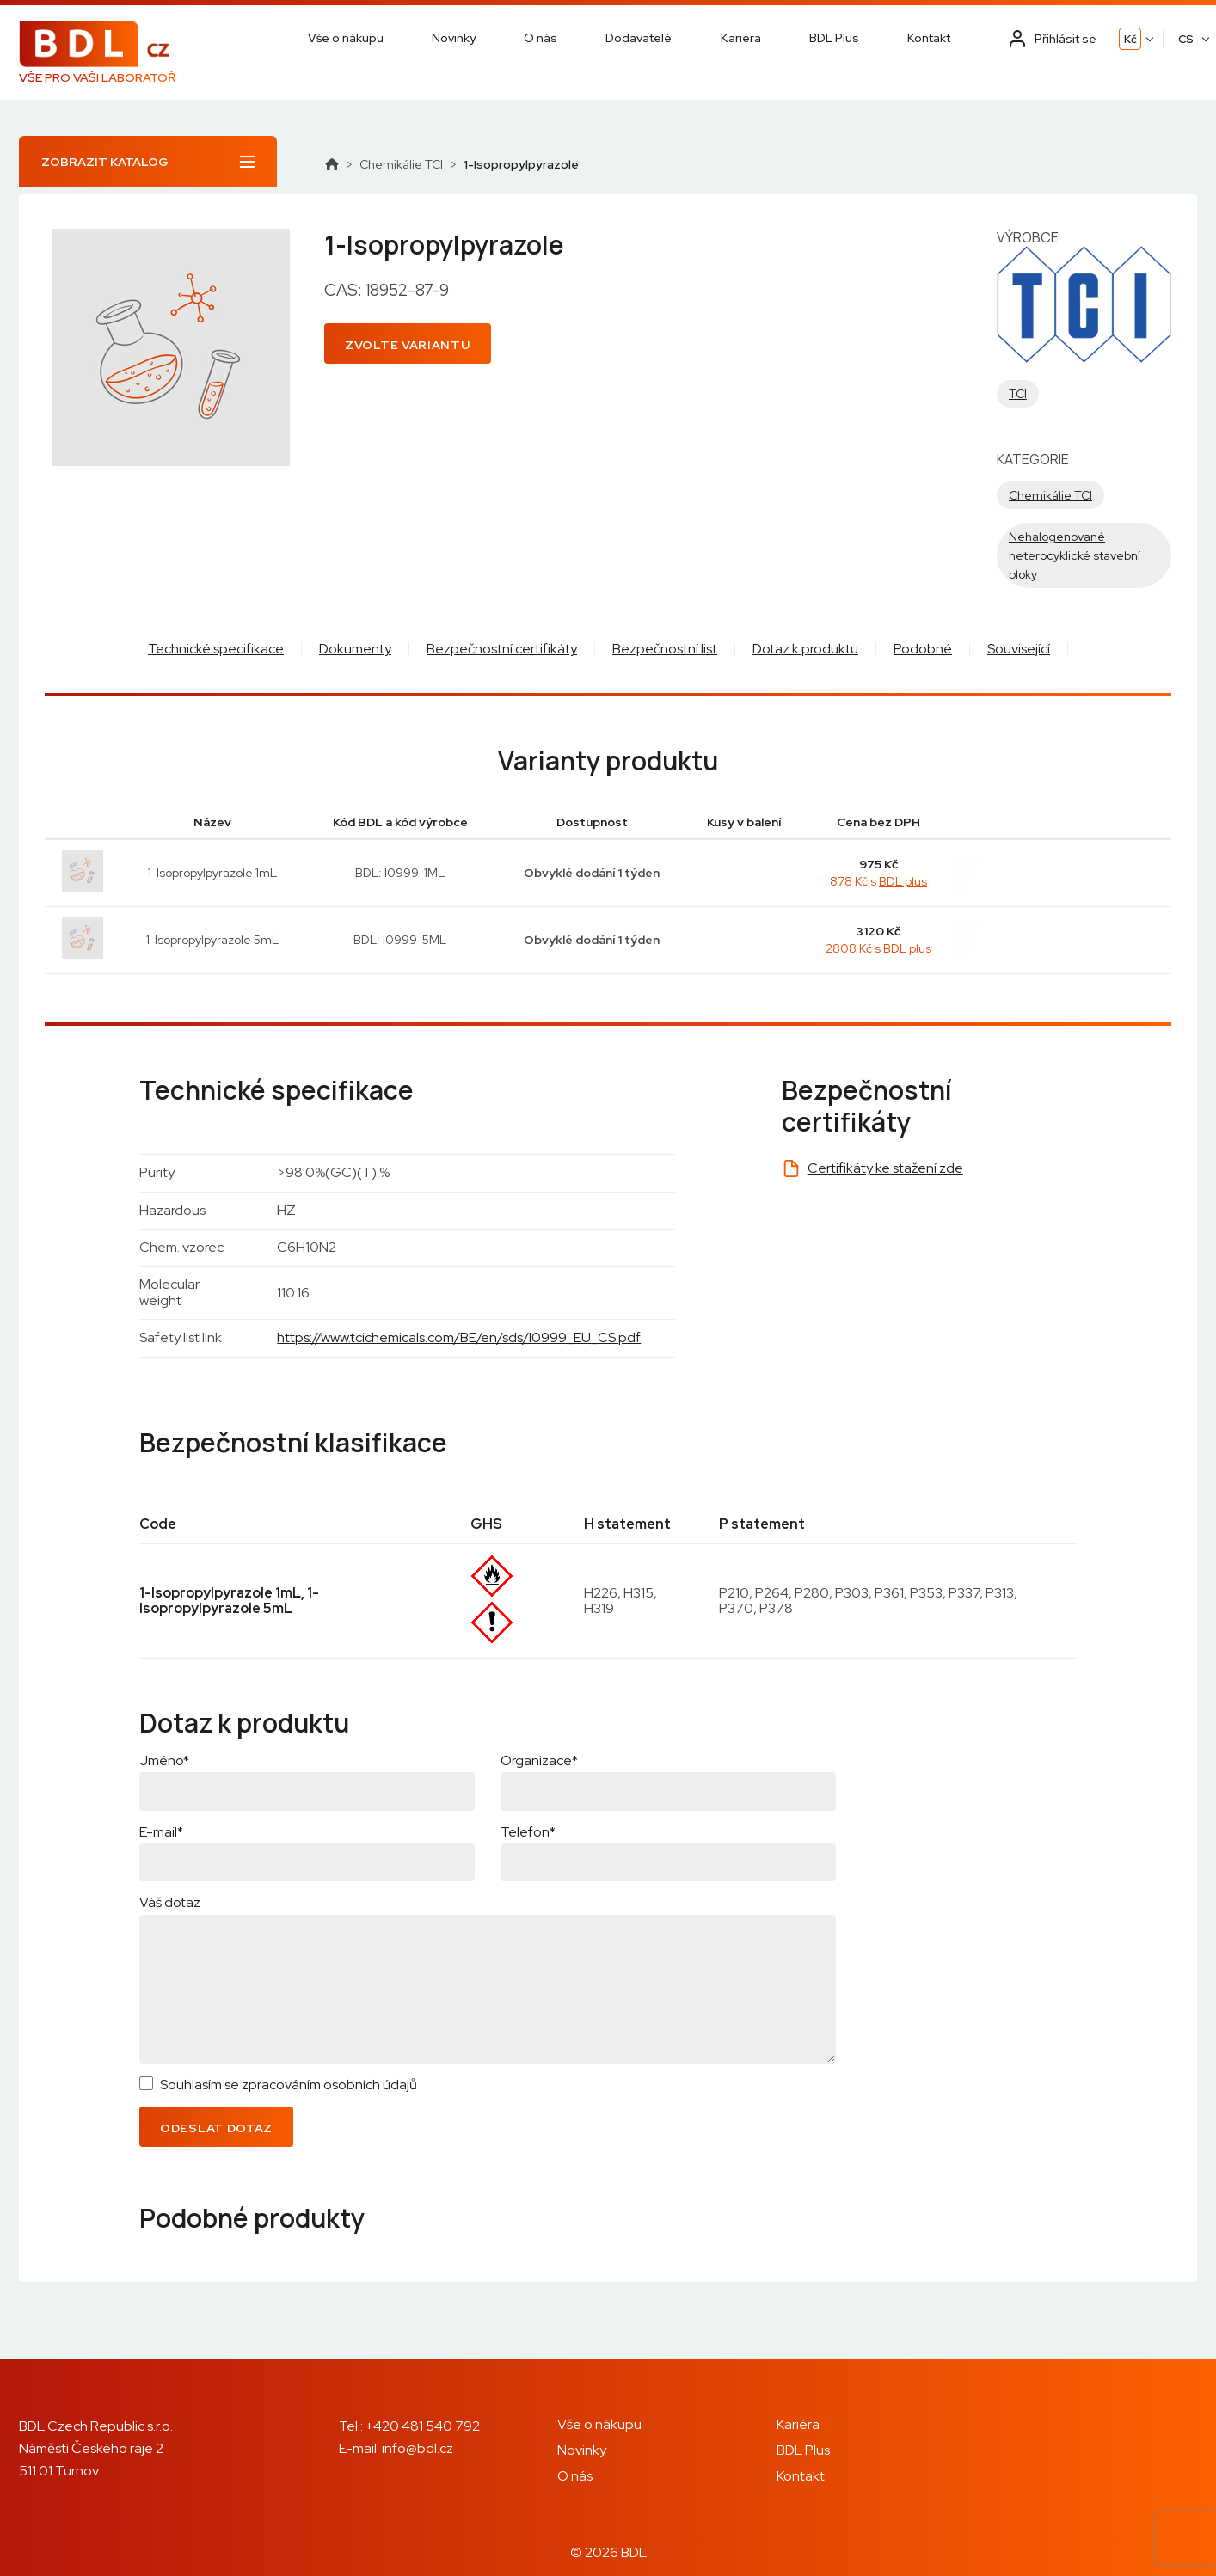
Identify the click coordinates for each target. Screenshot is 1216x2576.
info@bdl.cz (417, 2448)
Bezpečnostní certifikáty (502, 649)
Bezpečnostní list (664, 649)
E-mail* (161, 1832)
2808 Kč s (878, 948)
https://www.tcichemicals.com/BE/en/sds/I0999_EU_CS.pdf (459, 1337)
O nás (540, 38)
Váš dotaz (169, 1902)
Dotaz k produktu (805, 649)
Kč (1130, 39)
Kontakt (928, 38)
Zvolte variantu (407, 345)
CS (1186, 39)
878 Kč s (878, 881)
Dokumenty (355, 649)
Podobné (923, 649)
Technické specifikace (216, 649)
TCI (1018, 394)
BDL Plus (834, 38)
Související (1018, 649)
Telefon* (528, 1832)
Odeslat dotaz (216, 2128)
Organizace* (539, 1760)
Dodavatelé (638, 38)
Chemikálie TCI (401, 164)
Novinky (454, 38)
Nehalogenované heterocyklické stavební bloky (1074, 555)
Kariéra (741, 38)
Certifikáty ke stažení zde (885, 1168)
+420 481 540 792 (422, 2426)
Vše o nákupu (346, 38)
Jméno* (164, 1760)
